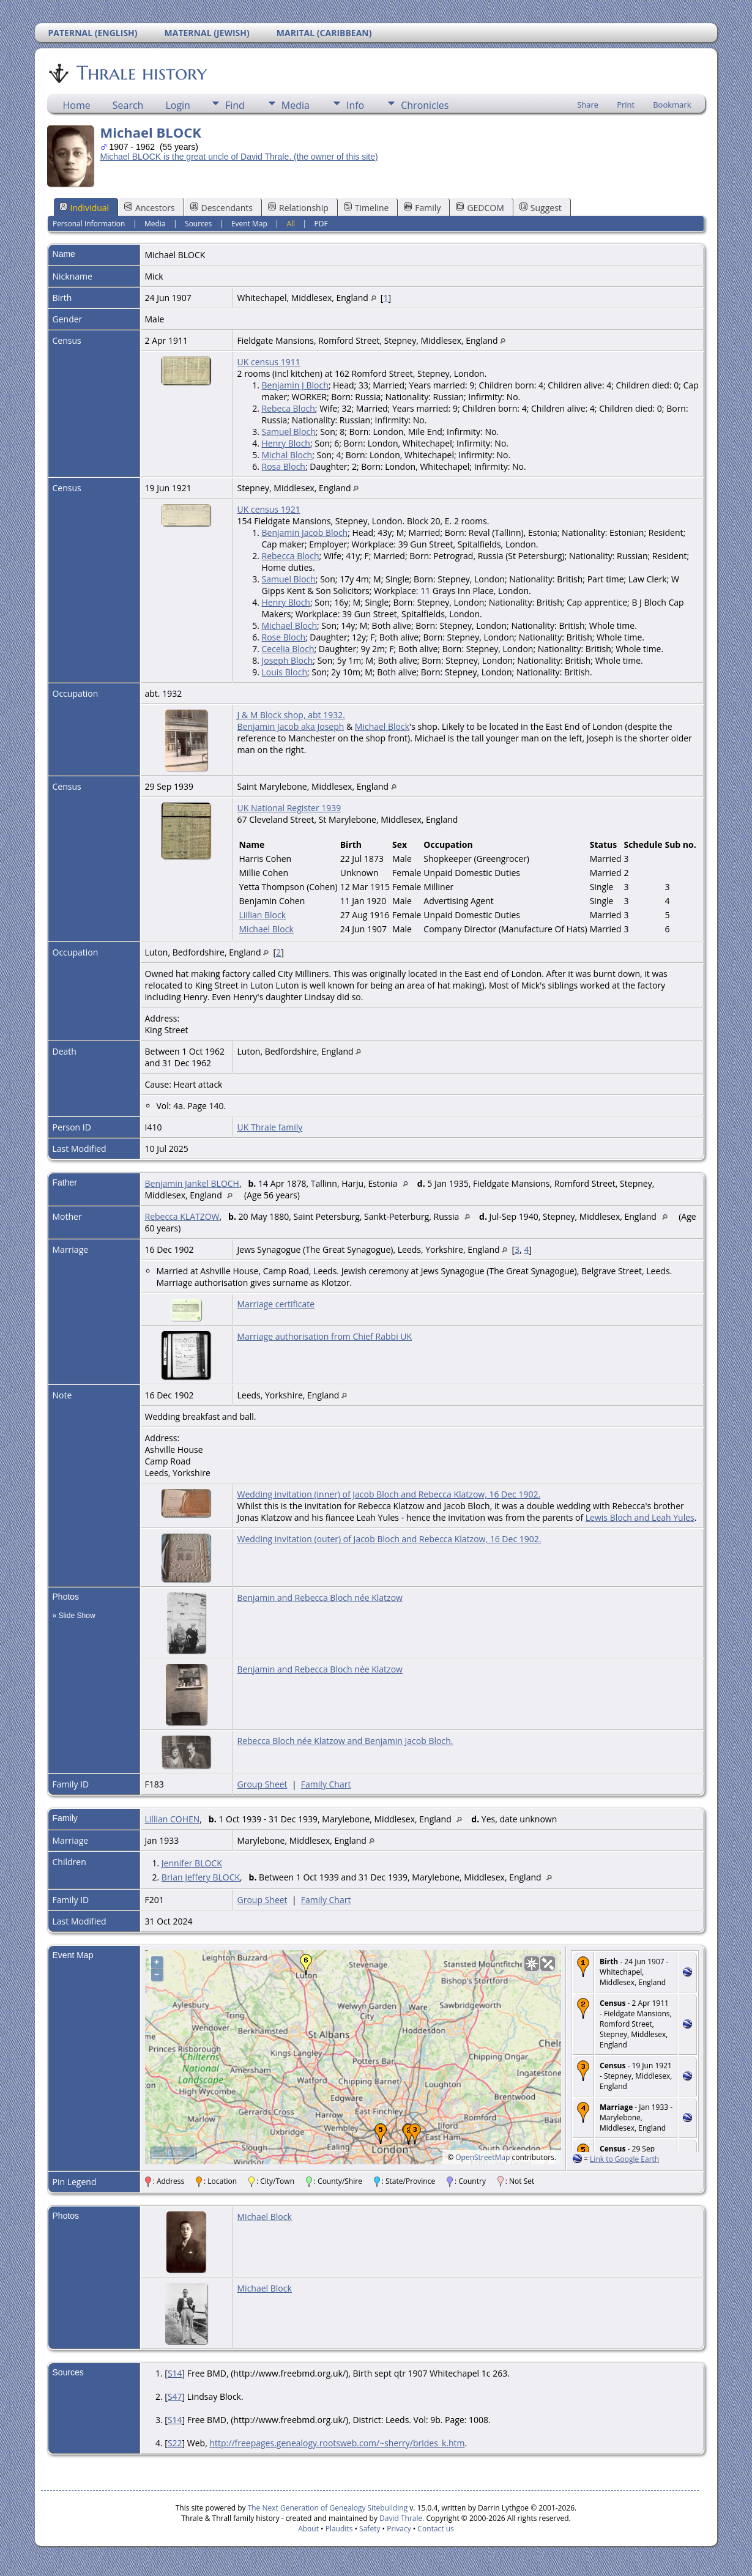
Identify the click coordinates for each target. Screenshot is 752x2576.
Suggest (540, 207)
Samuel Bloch (289, 431)
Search (128, 105)
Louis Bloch (284, 672)
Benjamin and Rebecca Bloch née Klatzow (320, 1597)
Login (177, 105)
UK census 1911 (268, 362)
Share (587, 104)
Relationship (298, 207)
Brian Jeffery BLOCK (201, 1877)
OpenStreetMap (482, 2157)
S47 (175, 2396)
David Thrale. (401, 2518)
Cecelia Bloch (288, 649)
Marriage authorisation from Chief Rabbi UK (324, 1336)
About (308, 2528)
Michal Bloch (287, 455)
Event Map (249, 223)
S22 (175, 2443)
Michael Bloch (290, 625)
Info (355, 105)
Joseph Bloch (287, 660)
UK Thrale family (270, 1127)
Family (422, 207)
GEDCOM (480, 207)
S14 (175, 2373)
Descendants (221, 207)
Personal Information (89, 223)
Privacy (399, 2528)
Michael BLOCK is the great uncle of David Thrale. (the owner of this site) (239, 156)
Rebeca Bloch (288, 408)
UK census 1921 (268, 509)
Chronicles (425, 105)
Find (235, 105)
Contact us (436, 2528)
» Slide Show (74, 1615)
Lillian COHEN (172, 1819)
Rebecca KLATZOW (182, 1216)
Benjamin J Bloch (295, 385)
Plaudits (339, 2528)
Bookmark (672, 104)
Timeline (366, 207)
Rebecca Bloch (290, 556)
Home (77, 105)
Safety (369, 2528)
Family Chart (326, 1784)
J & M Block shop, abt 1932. (291, 715)
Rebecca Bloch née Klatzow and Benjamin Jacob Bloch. (345, 1740)
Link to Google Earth (624, 2159)
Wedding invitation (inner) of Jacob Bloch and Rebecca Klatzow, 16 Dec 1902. (389, 1494)
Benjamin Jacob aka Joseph (290, 726)
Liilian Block (262, 915)
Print (626, 104)
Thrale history (141, 73)
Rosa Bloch (283, 466)
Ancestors (149, 207)
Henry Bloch (286, 443)
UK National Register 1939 (289, 808)
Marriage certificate (276, 1304)
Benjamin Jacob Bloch (305, 532)
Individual (84, 207)
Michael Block (382, 726)
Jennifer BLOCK (192, 1863)
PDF (321, 223)
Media (295, 105)
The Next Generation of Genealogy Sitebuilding (328, 2508)
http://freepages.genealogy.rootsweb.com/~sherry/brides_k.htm (336, 2443)
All (290, 223)
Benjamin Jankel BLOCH (192, 1183)
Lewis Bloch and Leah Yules (640, 1517)
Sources (198, 223)
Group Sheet (262, 1784)
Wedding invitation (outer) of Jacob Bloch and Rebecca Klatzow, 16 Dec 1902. (389, 1539)
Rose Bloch (284, 637)
